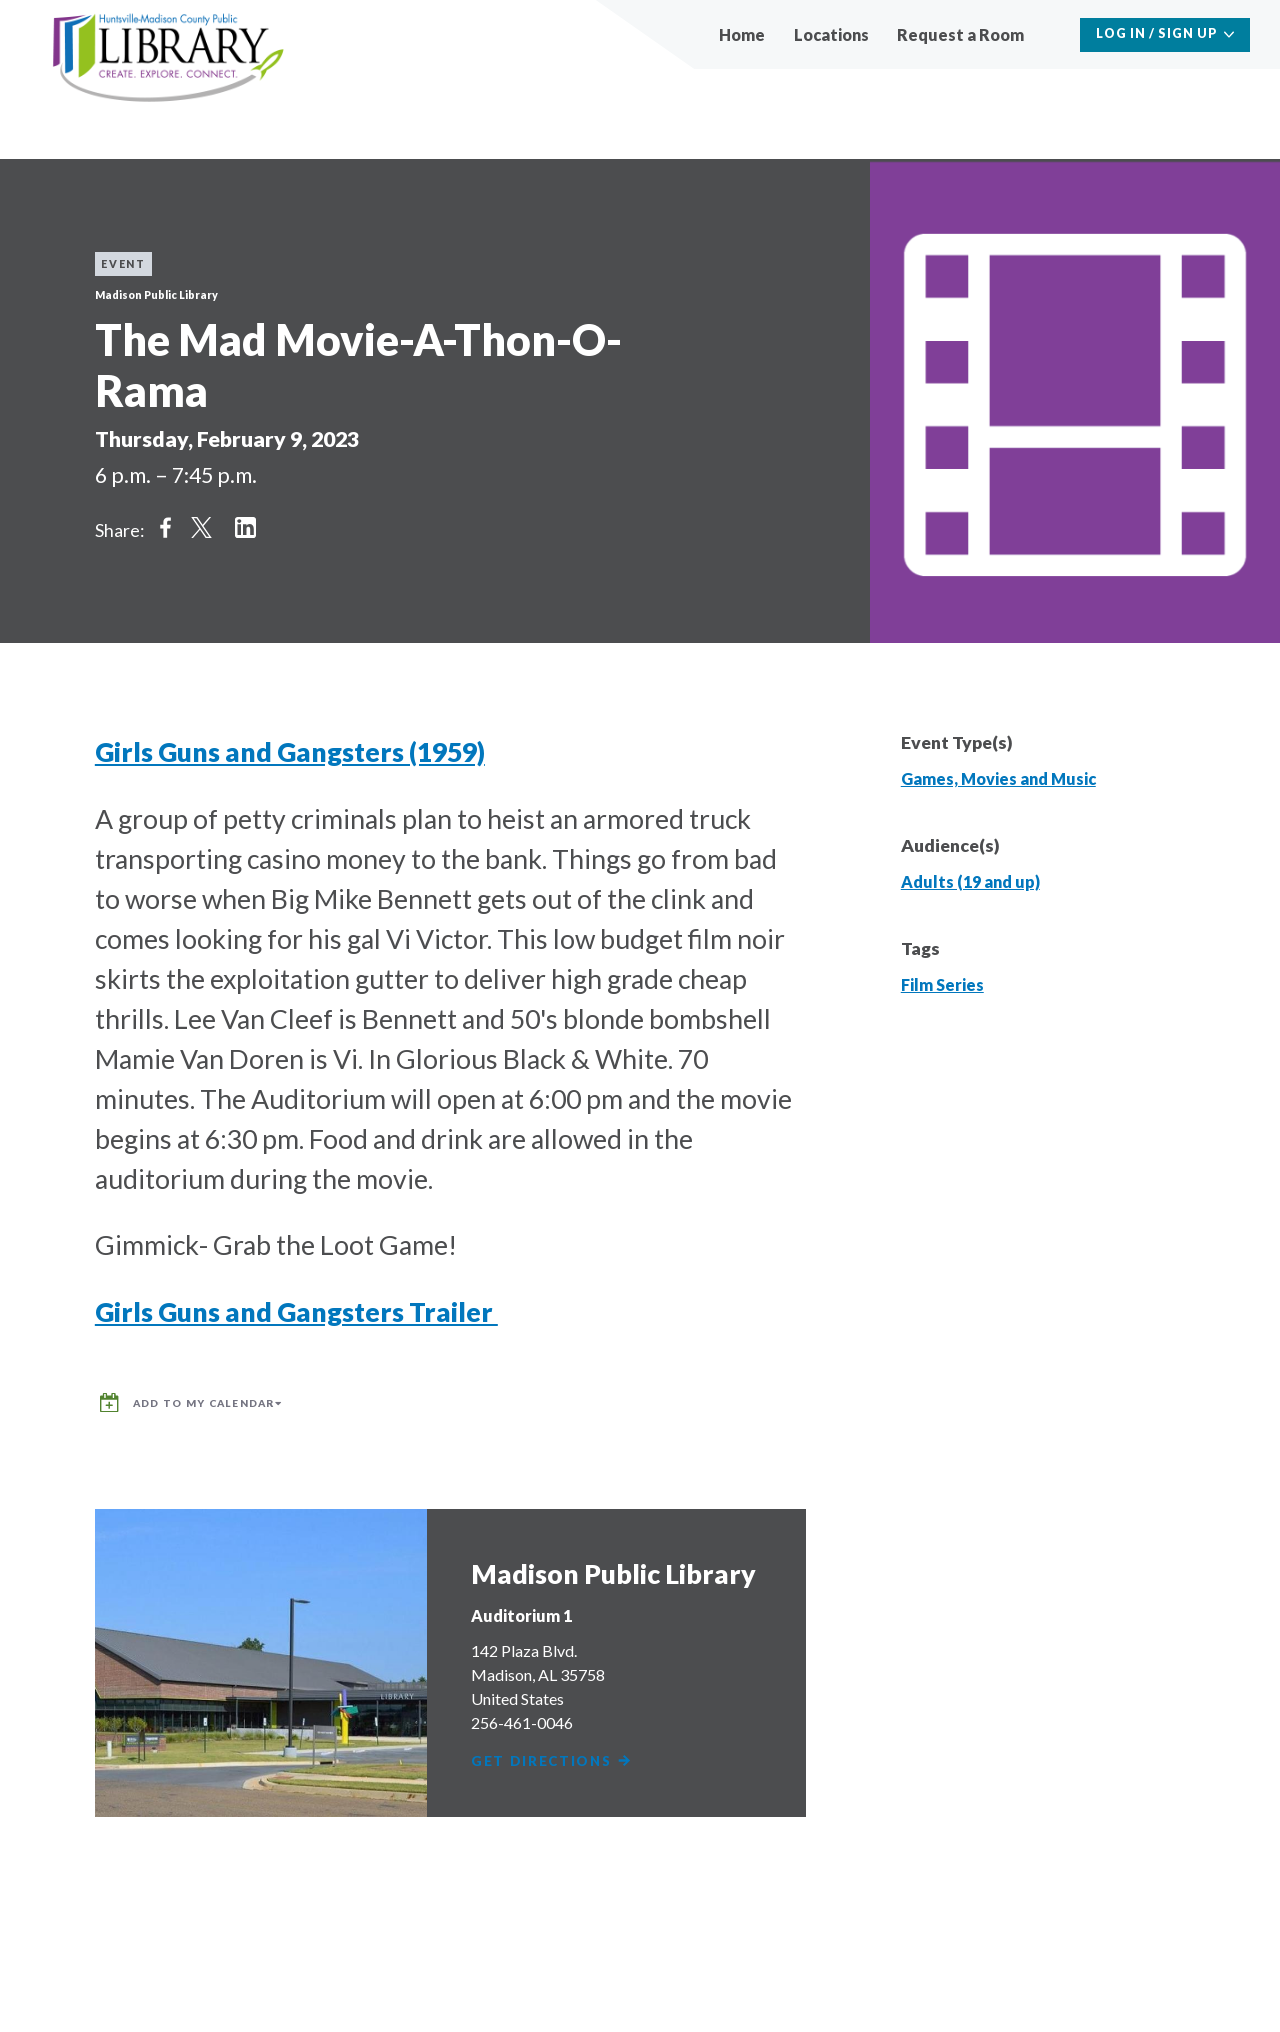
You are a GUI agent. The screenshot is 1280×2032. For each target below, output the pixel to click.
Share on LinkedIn (245, 527)
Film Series (942, 984)
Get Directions (555, 1752)
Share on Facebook (165, 527)
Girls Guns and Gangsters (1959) (290, 752)
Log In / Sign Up (1157, 33)
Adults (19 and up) (970, 881)
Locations (831, 34)
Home (742, 34)
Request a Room (960, 34)
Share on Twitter (201, 527)
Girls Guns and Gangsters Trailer (296, 1312)
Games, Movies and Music (998, 778)
